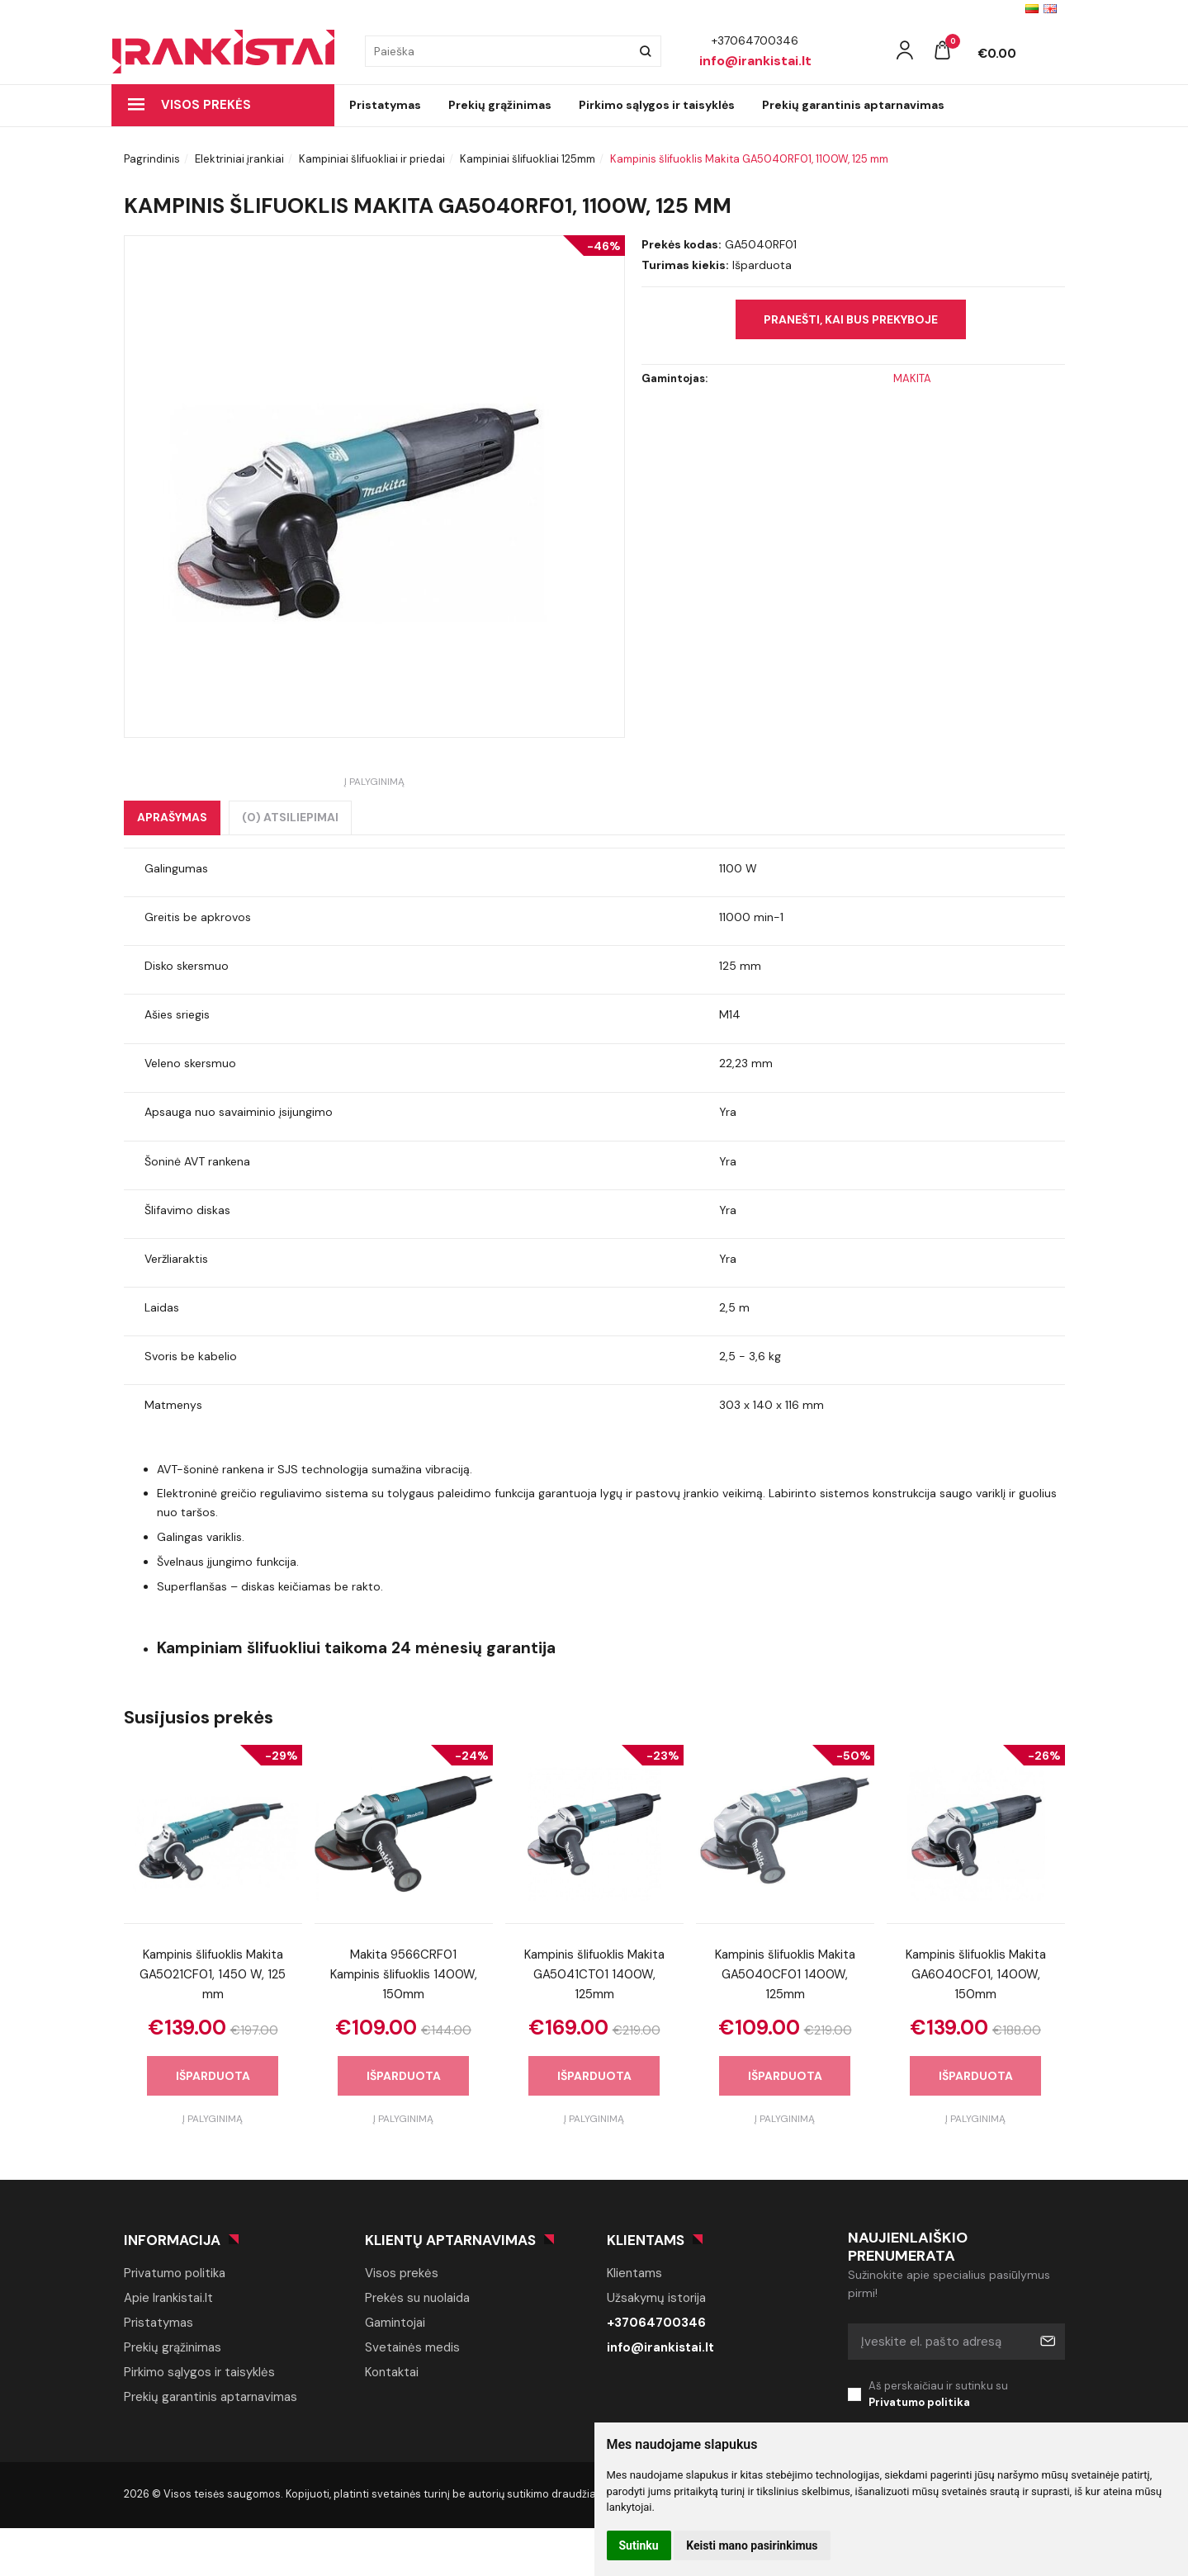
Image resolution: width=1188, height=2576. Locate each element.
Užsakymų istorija (656, 2298)
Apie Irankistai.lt (168, 2298)
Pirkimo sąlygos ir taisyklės (657, 104)
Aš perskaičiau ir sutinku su (967, 2396)
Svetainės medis (412, 2347)
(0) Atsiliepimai (290, 817)
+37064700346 (656, 2322)
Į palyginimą (374, 781)
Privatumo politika (174, 2273)
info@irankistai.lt (660, 2347)
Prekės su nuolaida (417, 2298)
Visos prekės (189, 105)
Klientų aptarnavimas (450, 2240)
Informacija (172, 2240)
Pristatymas (385, 104)
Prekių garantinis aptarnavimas (853, 104)
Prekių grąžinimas (499, 104)
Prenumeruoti (1047, 2341)
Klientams (645, 2240)
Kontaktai (392, 2372)
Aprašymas (172, 817)
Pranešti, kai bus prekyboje (851, 319)
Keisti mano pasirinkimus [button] (751, 2545)
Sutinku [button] (639, 2545)
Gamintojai (395, 2322)
